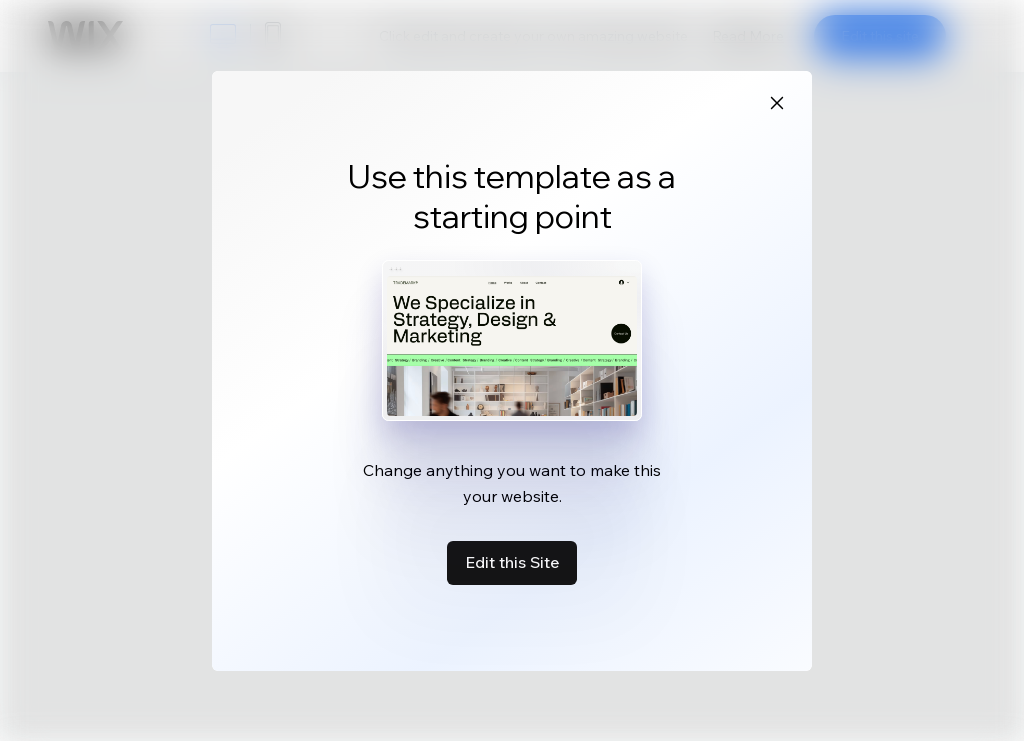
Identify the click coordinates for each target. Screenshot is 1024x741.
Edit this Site (512, 562)
